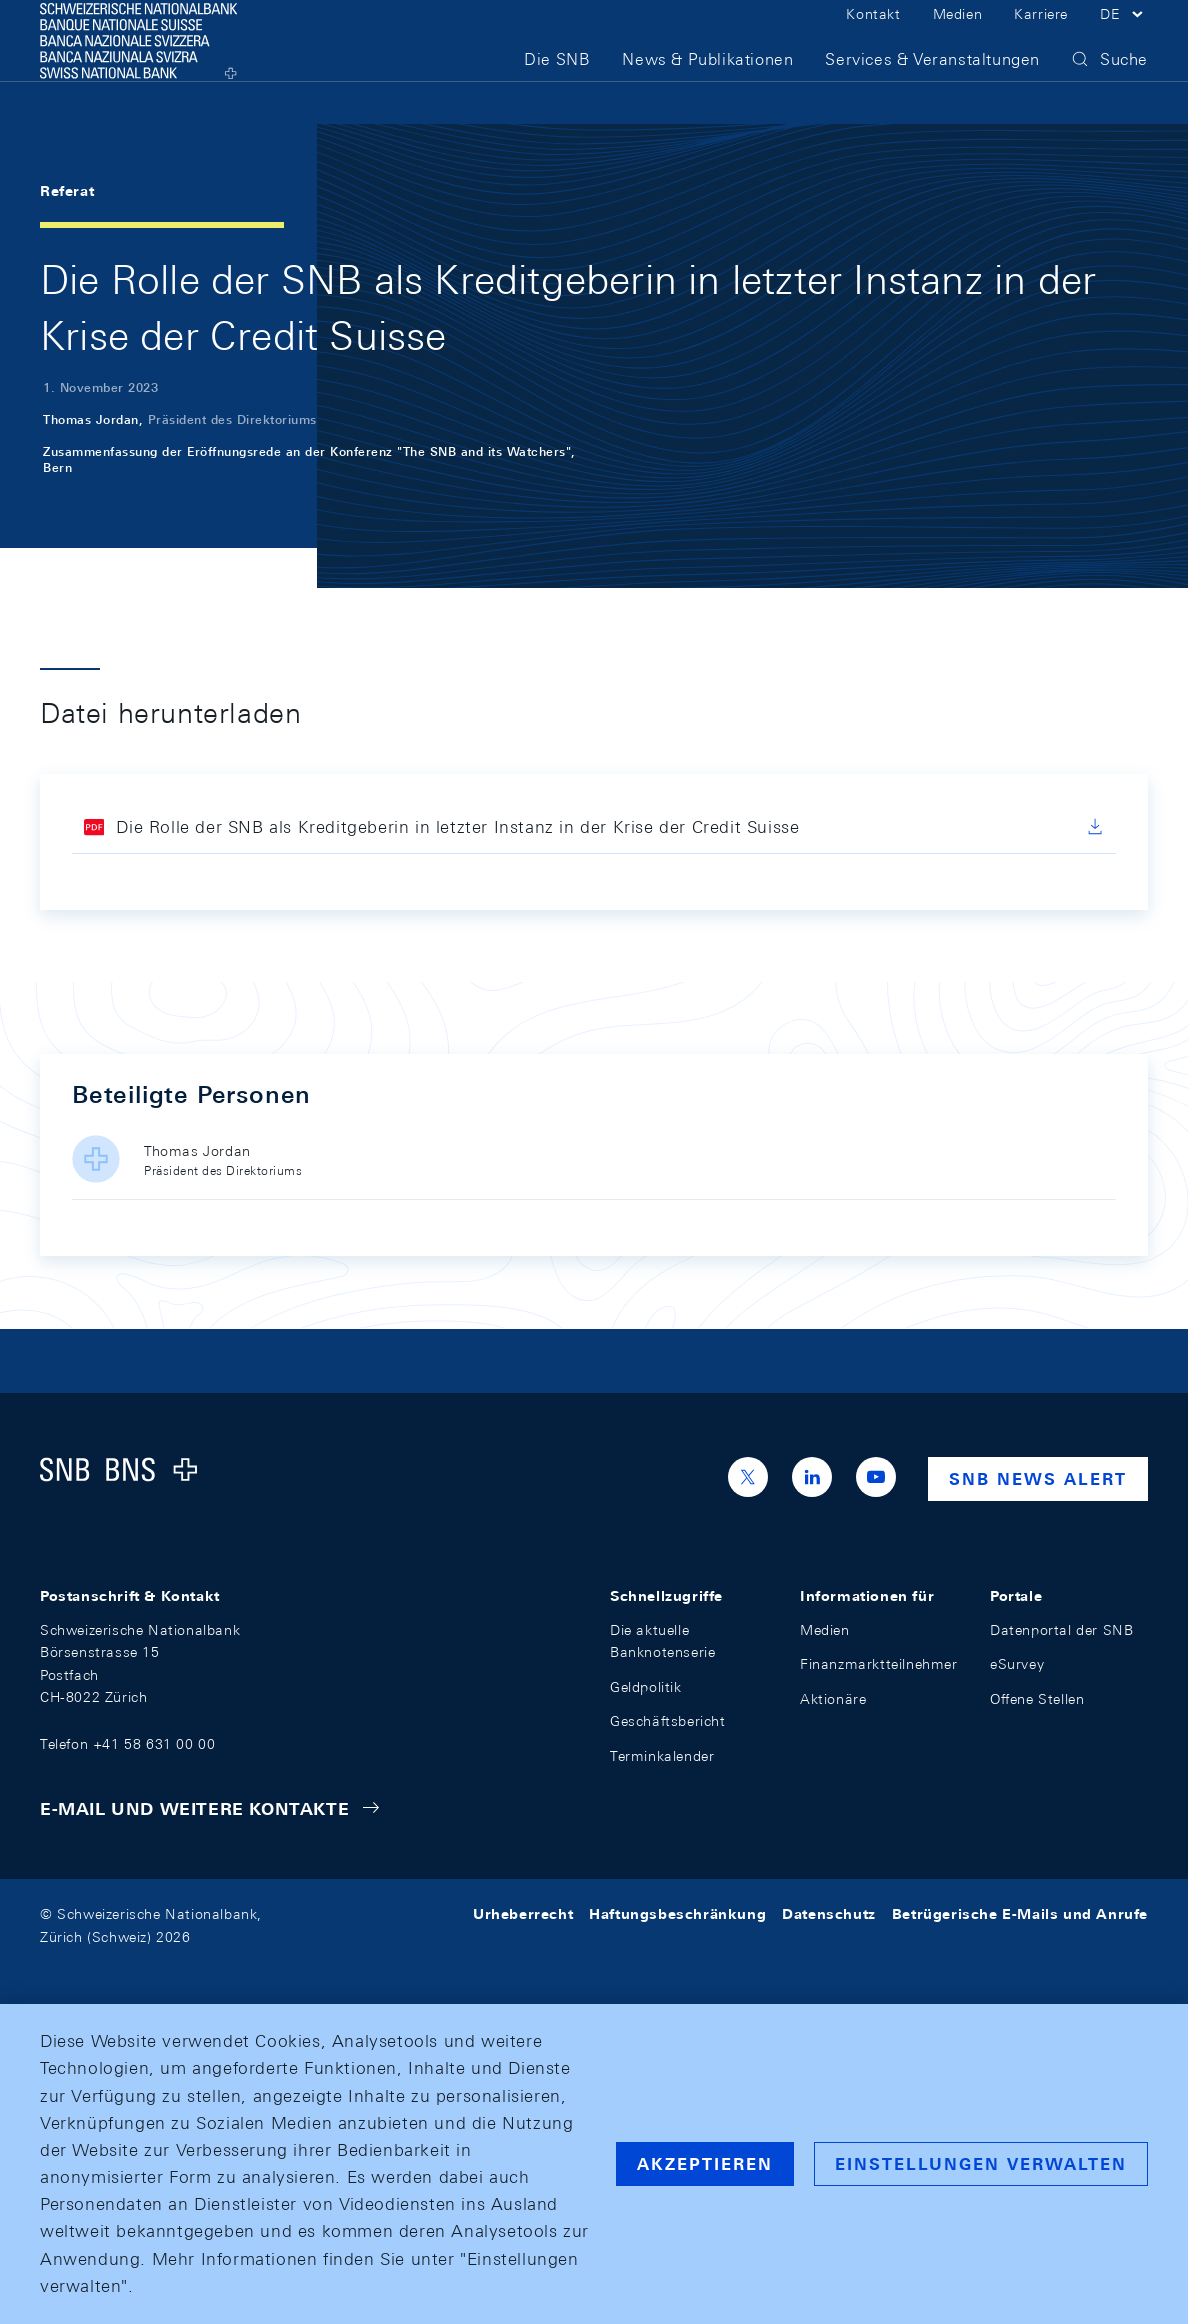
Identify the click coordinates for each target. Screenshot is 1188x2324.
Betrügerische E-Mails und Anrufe (1020, 1914)
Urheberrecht (523, 1914)
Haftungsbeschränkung (677, 1914)
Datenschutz (829, 1914)
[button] (1124, 38)
